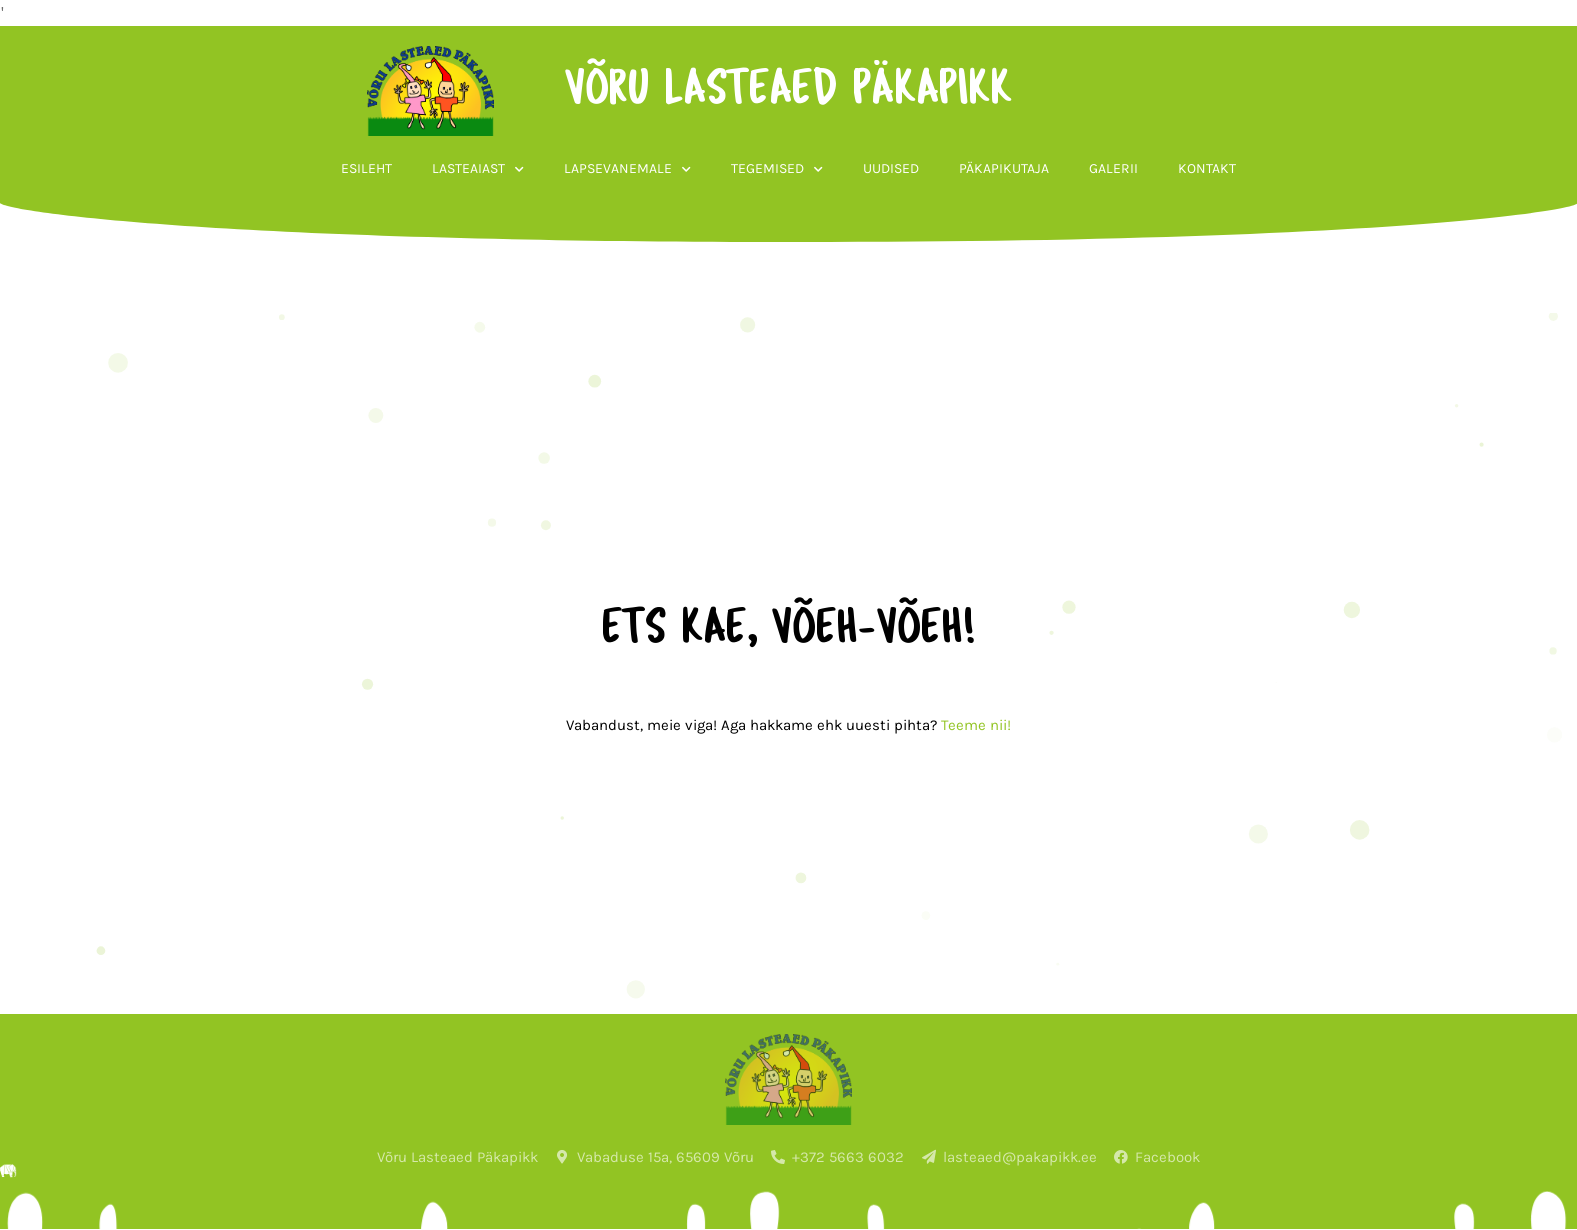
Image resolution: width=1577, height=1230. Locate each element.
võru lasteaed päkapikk (788, 91)
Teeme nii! (976, 725)
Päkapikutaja (1004, 168)
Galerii (1113, 168)
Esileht (366, 168)
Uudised (891, 168)
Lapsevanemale (627, 170)
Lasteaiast (478, 170)
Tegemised (777, 170)
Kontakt (1207, 168)
